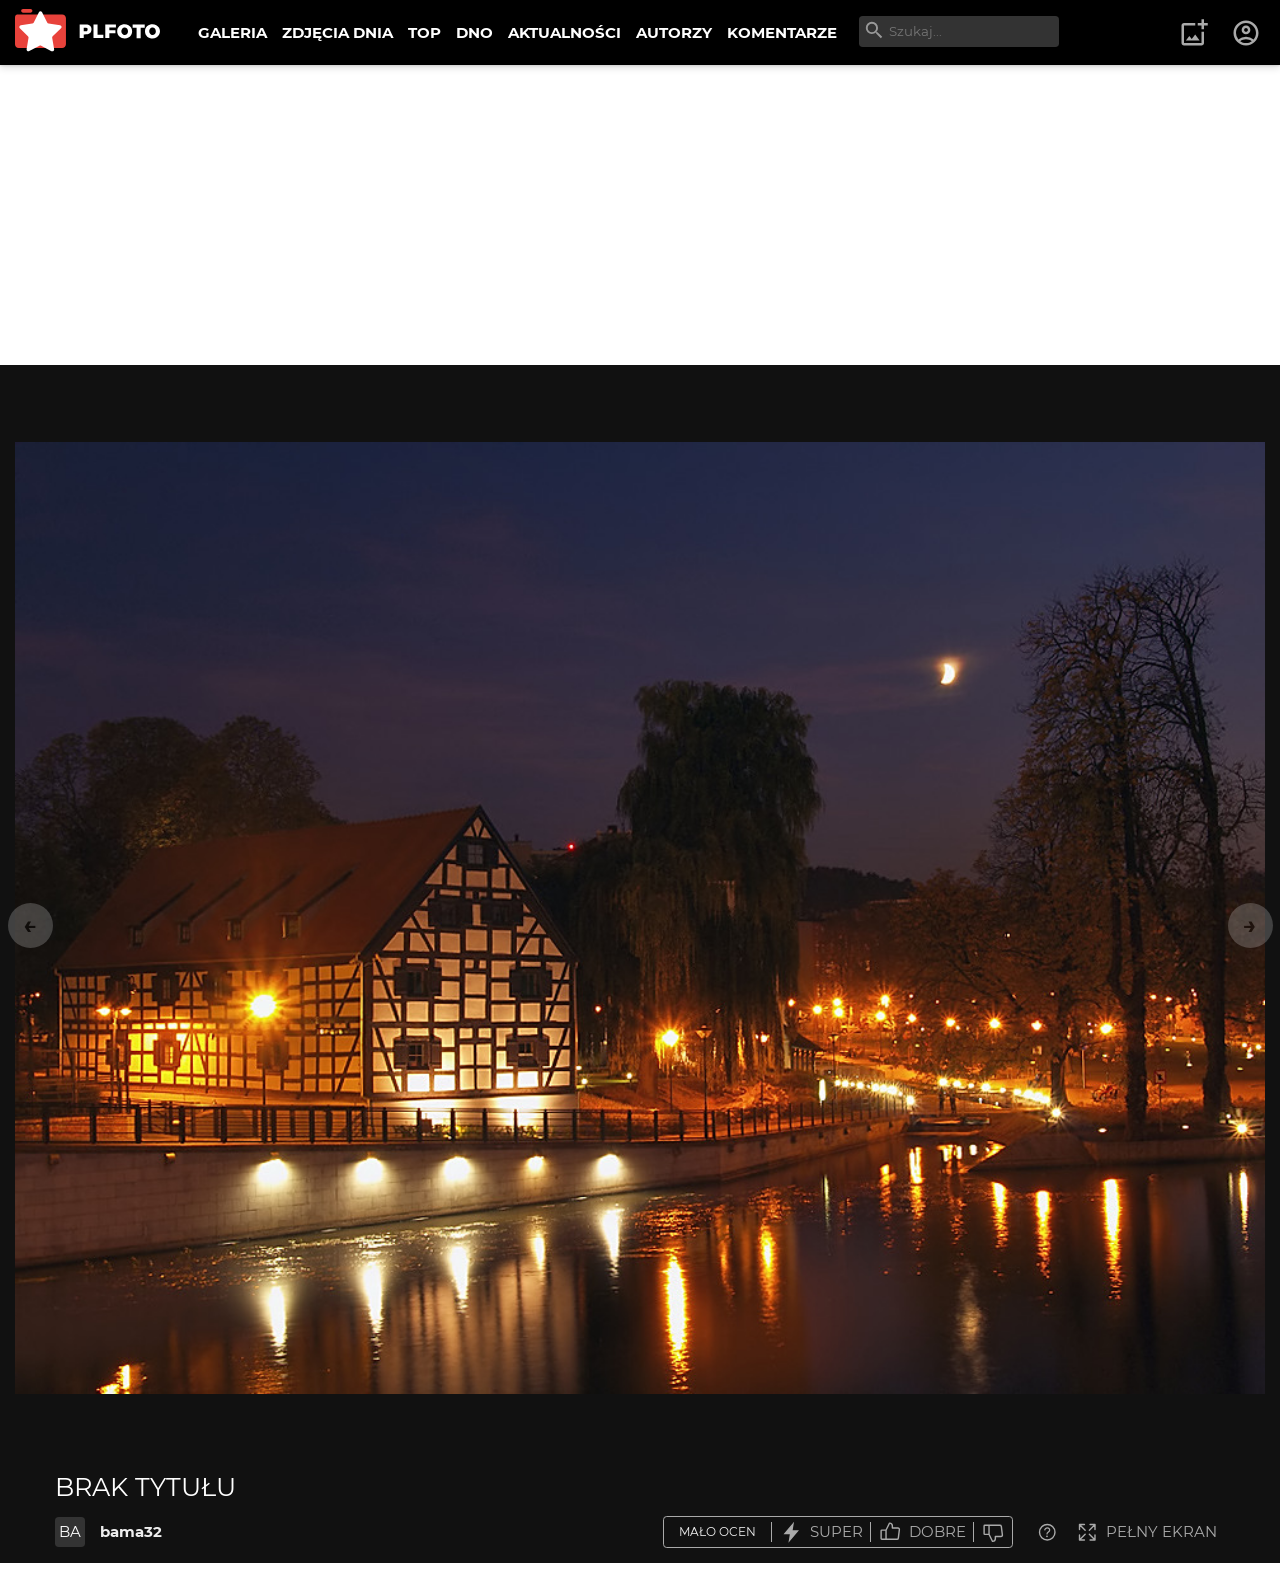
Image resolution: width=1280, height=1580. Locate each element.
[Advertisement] (640, 215)
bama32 (131, 1531)
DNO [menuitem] (474, 32)
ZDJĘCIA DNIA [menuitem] (337, 32)
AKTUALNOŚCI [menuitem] (564, 32)
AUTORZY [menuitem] (674, 32)
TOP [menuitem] (424, 32)
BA (70, 1531)
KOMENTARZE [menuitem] (782, 32)
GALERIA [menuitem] (232, 32)
